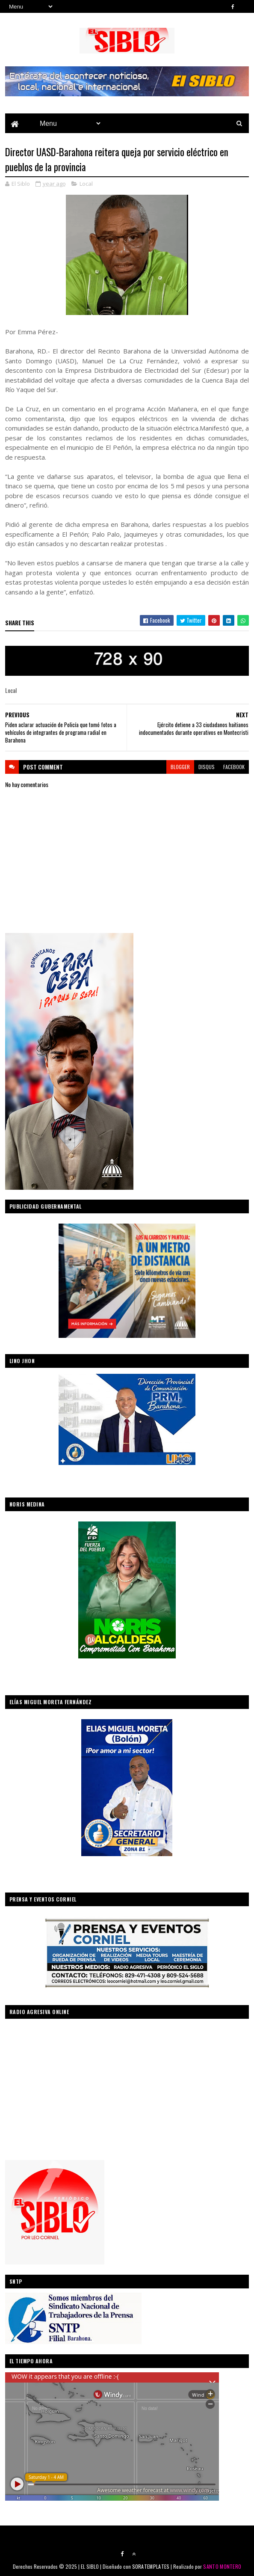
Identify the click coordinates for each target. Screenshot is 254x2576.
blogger (180, 766)
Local (86, 183)
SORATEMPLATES (151, 2566)
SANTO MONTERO (222, 2566)
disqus (206, 766)
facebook (234, 766)
